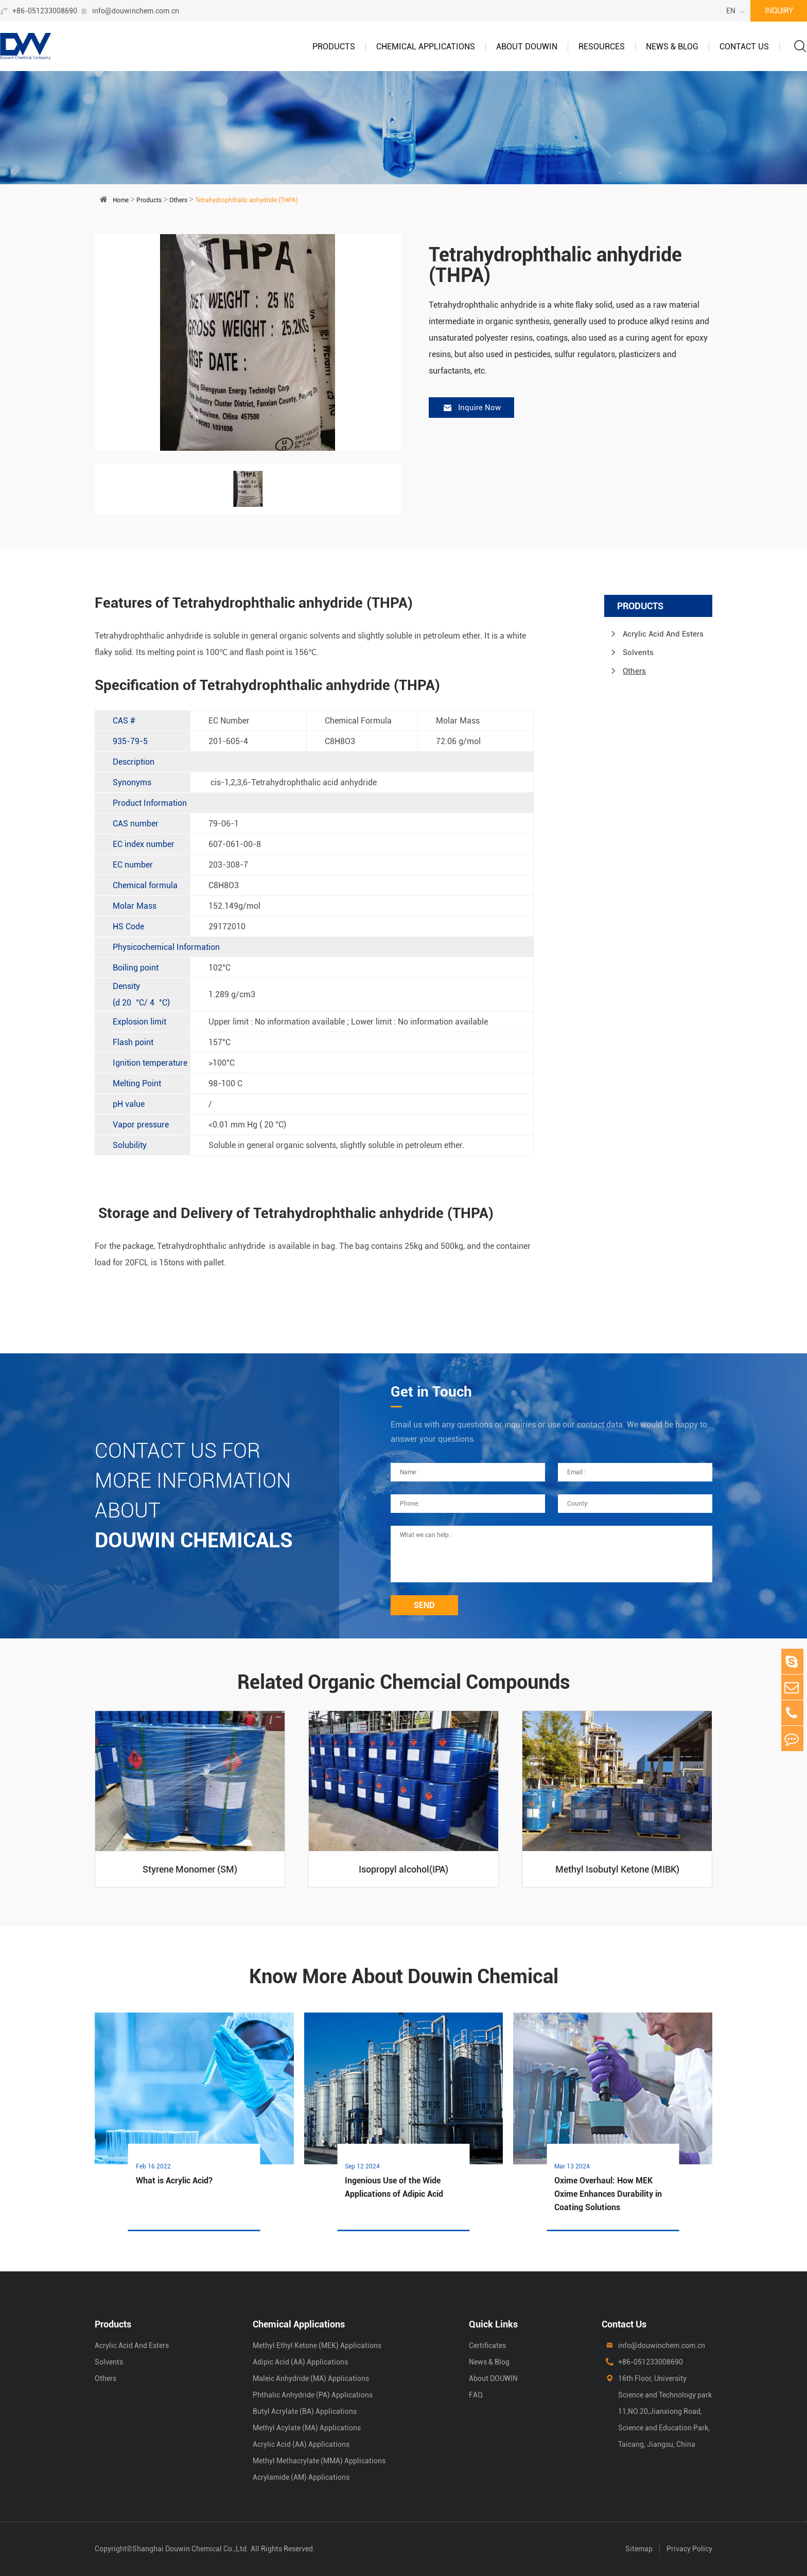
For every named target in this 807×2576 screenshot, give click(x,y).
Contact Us (744, 46)
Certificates (487, 2345)
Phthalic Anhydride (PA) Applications (313, 2395)
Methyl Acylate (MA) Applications (307, 2428)
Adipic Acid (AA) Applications (300, 2362)
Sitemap (639, 2549)
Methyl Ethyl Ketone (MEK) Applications (317, 2345)
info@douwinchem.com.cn (135, 11)
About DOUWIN (526, 46)
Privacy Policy (689, 2549)
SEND (424, 1605)
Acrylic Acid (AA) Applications (301, 2444)
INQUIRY (779, 11)
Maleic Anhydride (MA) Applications (311, 2378)
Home (121, 200)
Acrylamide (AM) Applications (301, 2477)
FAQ (476, 2395)
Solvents (638, 652)
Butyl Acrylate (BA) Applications (305, 2411)
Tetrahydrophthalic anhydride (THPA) (246, 200)
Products (333, 46)
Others (178, 200)
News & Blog (672, 46)
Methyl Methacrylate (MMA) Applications (319, 2461)
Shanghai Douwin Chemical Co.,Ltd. (190, 2549)
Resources (601, 46)
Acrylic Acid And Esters (663, 634)
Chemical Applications (425, 46)
